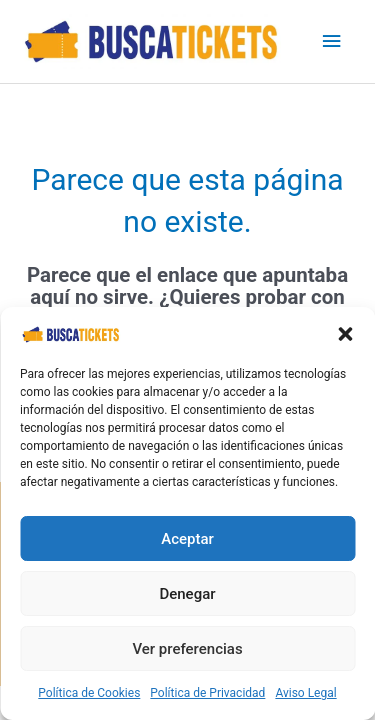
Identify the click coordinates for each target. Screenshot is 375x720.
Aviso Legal (305, 693)
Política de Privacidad (207, 693)
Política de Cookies (89, 693)
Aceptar (187, 539)
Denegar (187, 594)
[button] (345, 334)
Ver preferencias (187, 649)
